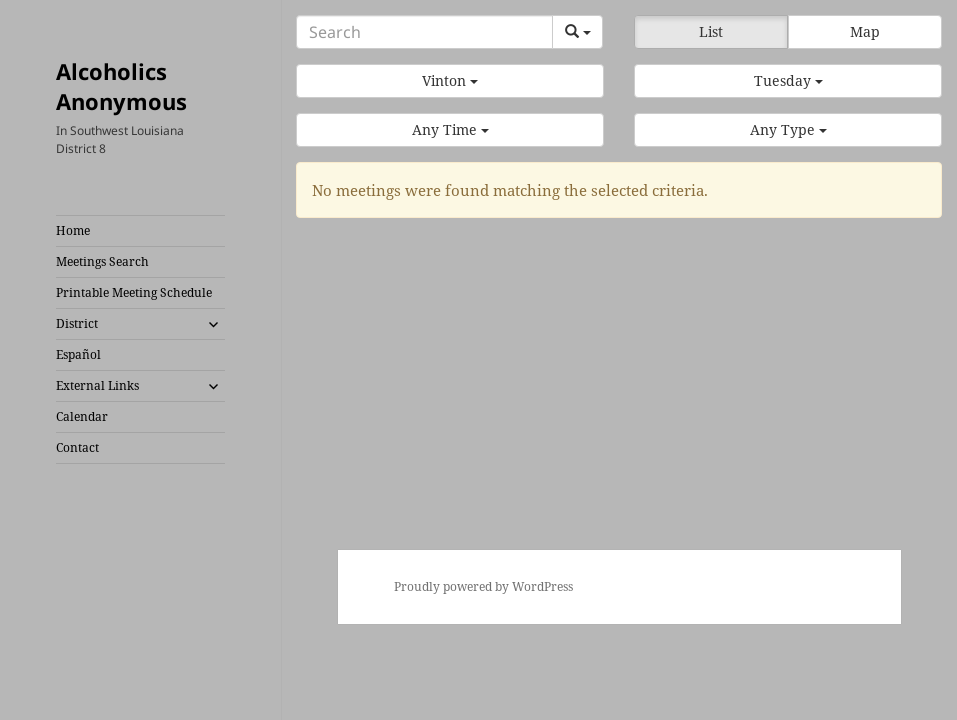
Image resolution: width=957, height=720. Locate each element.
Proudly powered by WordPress (483, 586)
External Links (97, 385)
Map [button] (865, 31)
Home (73, 230)
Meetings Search (102, 261)
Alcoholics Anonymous (121, 86)
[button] (450, 81)
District (77, 323)
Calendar (82, 416)
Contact (77, 447)
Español (78, 354)
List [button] (711, 31)
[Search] (424, 32)
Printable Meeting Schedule (134, 292)
